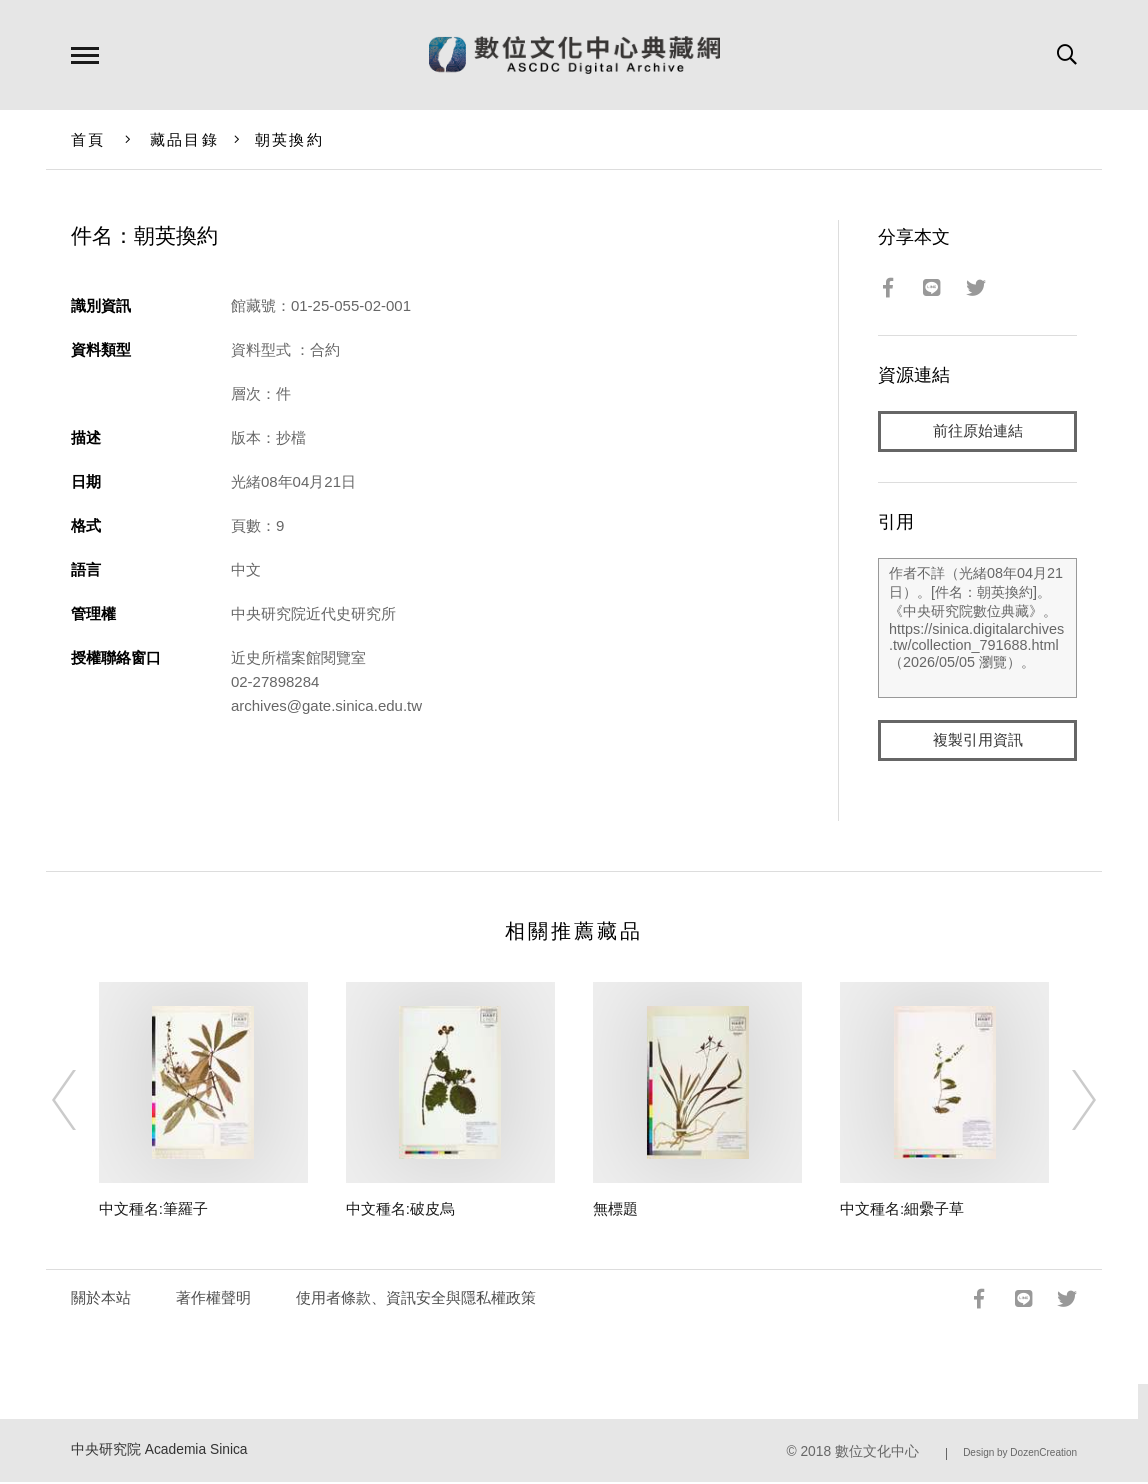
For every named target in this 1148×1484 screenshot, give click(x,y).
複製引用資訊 (978, 741)
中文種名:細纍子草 (902, 1210)
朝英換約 (289, 139)
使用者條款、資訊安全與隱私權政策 (416, 1299)
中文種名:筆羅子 (153, 1210)
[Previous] (82, 1102)
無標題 (615, 1210)
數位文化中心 (877, 1452)
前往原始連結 (978, 431)
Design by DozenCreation (1020, 1453)
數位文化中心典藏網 (574, 55)
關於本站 (101, 1299)
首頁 (88, 139)
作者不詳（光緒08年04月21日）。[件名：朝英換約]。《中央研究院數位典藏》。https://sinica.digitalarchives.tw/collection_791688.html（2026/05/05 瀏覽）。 (977, 629)
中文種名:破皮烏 (400, 1210)
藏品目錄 (184, 139)
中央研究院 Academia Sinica (159, 1450)
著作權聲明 (213, 1299)
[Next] (1066, 1102)
